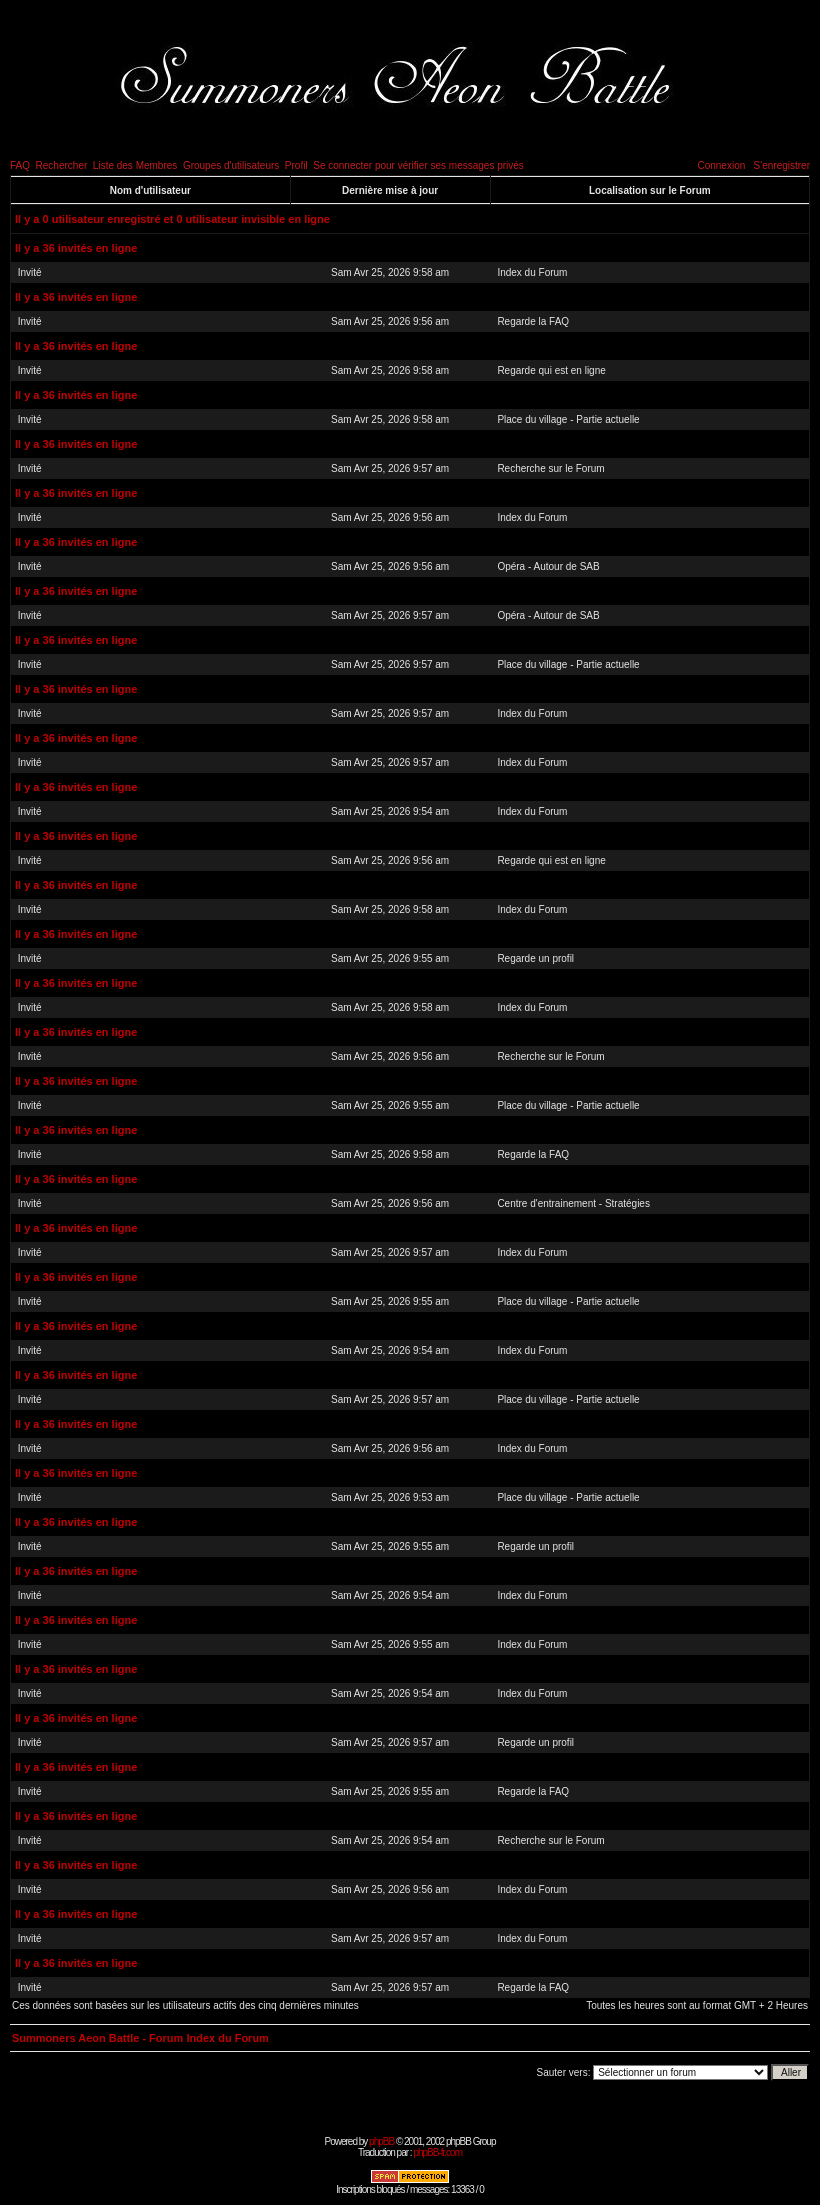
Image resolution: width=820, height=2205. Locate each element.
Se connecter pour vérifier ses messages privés (418, 165)
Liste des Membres (135, 165)
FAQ (20, 165)
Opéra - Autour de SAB (548, 566)
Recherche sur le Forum (550, 468)
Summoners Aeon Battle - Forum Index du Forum (140, 2038)
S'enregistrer (782, 165)
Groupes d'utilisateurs (231, 165)
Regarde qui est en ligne (551, 370)
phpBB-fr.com (437, 2152)
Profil (296, 165)
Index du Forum (532, 272)
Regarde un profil (535, 958)
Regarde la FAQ (533, 321)
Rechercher (62, 165)
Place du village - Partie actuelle (568, 419)
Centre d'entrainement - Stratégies (573, 1203)
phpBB (381, 2141)
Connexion (721, 165)
